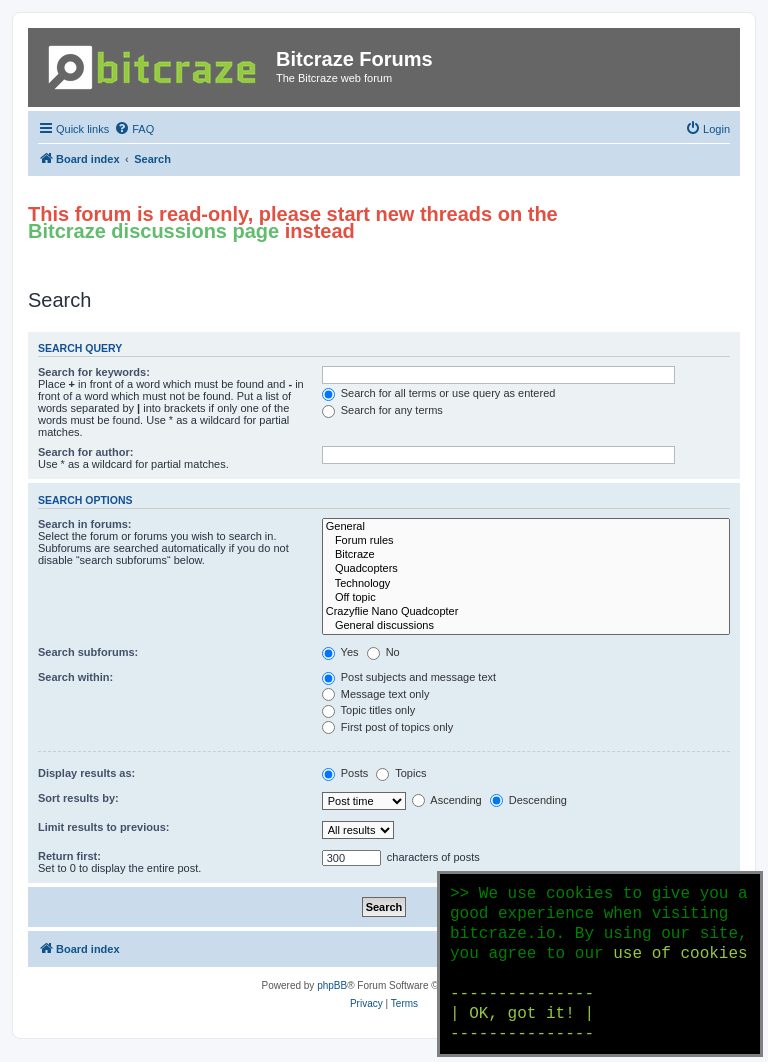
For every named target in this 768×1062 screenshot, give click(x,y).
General (526, 527)
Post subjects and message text (409, 677)
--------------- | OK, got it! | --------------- (522, 1014)
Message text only (376, 694)
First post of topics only (388, 727)
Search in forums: (85, 524)
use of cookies (680, 954)
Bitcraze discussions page (153, 231)
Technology (526, 584)
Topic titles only (368, 710)
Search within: (75, 677)
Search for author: (85, 452)
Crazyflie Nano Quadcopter (526, 612)
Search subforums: (88, 652)
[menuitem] (134, 129)
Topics (401, 773)
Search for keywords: (94, 372)
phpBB (332, 985)
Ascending (447, 800)
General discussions (526, 626)
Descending (528, 800)
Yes (340, 652)
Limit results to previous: (103, 827)
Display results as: (86, 773)
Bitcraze (526, 555)
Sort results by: (78, 798)
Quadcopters (526, 569)
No (383, 652)
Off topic (526, 598)
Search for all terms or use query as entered (439, 393)
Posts (345, 773)
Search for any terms (382, 410)
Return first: (69, 856)
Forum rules (526, 541)
